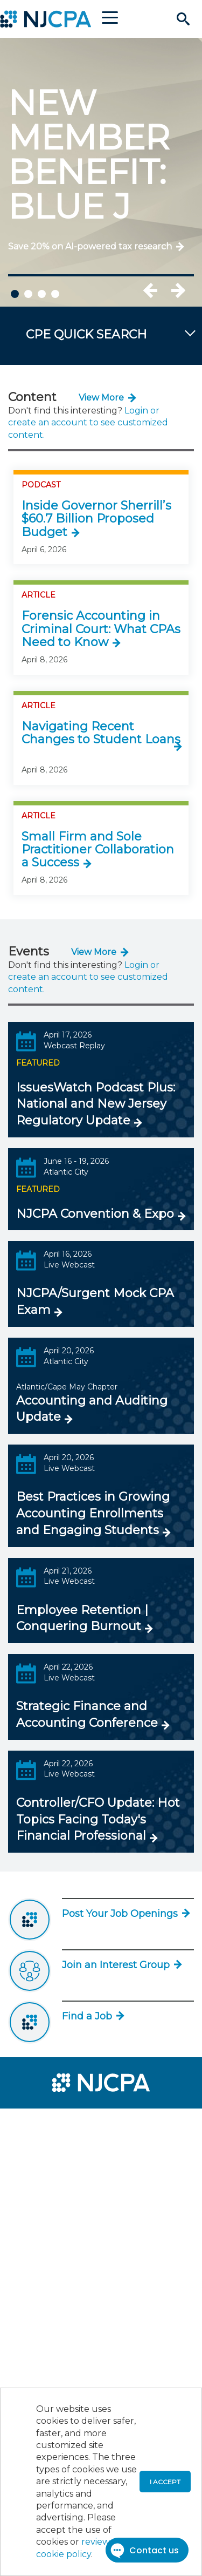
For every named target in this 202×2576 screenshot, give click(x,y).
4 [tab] (55, 294)
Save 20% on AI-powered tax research (90, 246)
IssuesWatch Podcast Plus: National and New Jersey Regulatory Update (95, 1104)
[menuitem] (47, 2124)
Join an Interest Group (121, 1965)
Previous (161, 290)
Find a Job (92, 2016)
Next (177, 290)
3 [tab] (42, 294)
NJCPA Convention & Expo (95, 1213)
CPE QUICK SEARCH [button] (86, 334)
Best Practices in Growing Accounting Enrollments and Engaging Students (93, 1513)
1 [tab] (15, 294)
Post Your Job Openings (125, 1914)
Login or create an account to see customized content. (88, 422)
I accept (165, 2482)
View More (101, 397)
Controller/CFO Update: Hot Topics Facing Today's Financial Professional (98, 1819)
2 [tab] (28, 294)
